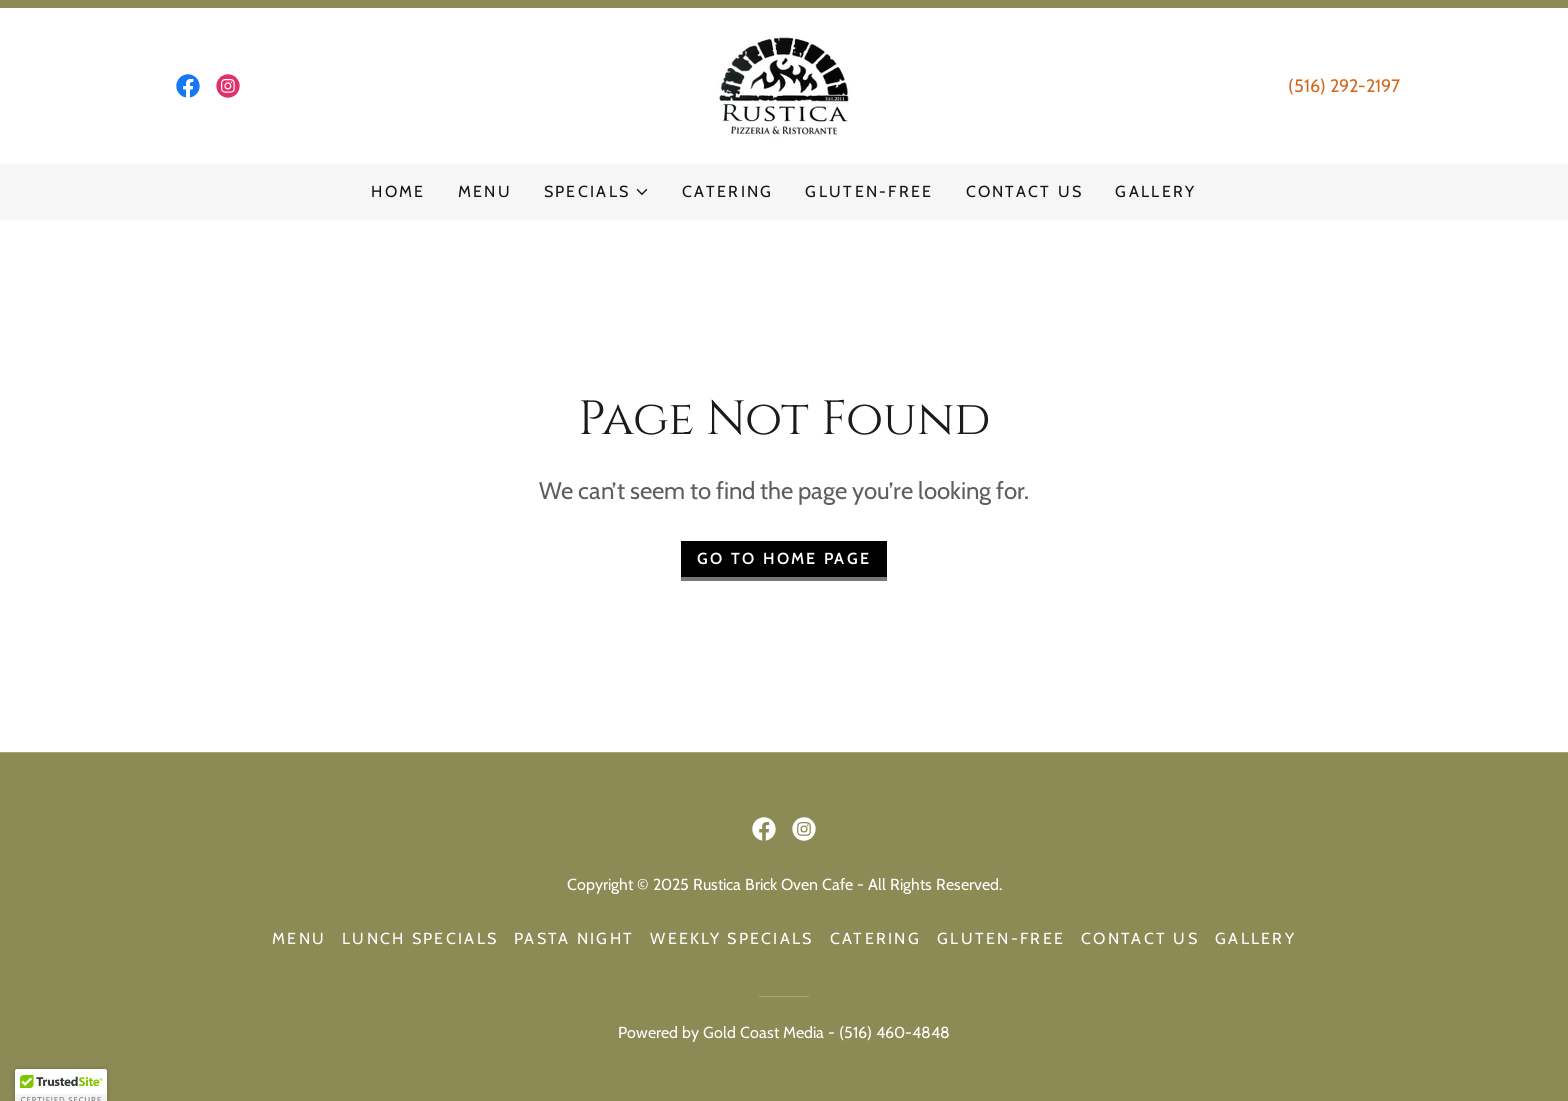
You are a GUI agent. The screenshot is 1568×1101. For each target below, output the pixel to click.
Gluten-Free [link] (869, 191)
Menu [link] (485, 191)
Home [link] (398, 191)
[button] (597, 192)
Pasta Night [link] (574, 938)
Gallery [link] (1155, 191)
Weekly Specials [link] (731, 938)
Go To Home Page (784, 558)
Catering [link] (727, 191)
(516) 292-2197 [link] (1344, 86)
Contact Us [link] (1025, 191)
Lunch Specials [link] (420, 938)
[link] (188, 86)
